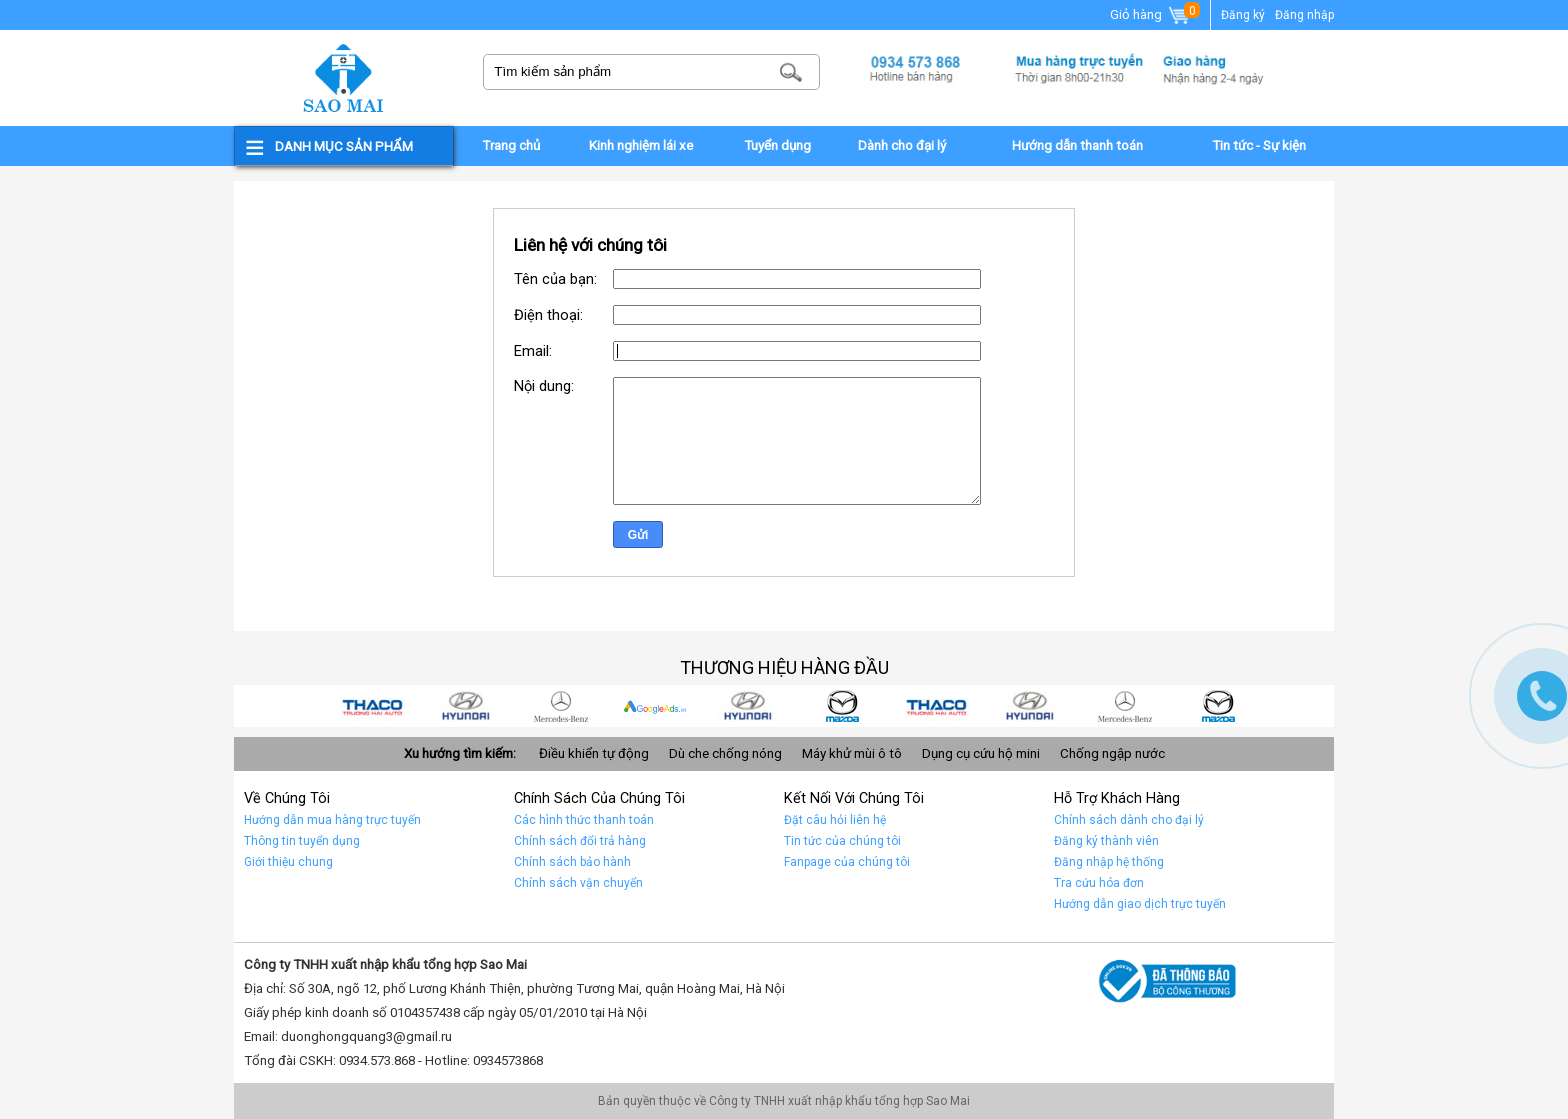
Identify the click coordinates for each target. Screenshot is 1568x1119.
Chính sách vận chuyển (578, 883)
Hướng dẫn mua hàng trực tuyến (332, 820)
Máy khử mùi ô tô (852, 753)
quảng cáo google (672, 706)
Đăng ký (1243, 15)
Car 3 (954, 706)
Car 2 (1048, 706)
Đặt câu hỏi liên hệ (835, 820)
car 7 (578, 706)
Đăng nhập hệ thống (1109, 862)
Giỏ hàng (1151, 16)
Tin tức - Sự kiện (1259, 145)
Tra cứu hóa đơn (1099, 883)
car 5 (766, 706)
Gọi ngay (1542, 696)
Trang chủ (511, 145)
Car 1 (1142, 706)
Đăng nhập (1304, 15)
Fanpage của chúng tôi (847, 862)
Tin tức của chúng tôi (842, 841)
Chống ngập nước (1112, 753)
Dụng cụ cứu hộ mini (981, 753)
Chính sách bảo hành (572, 862)
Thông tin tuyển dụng (302, 841)
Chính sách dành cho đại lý (1129, 820)
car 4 (860, 706)
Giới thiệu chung (288, 862)
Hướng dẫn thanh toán (1077, 145)
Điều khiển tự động (594, 753)
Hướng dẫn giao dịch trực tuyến (1140, 904)
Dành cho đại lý (902, 145)
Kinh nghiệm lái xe (641, 145)
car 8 (484, 706)
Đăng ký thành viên (1106, 841)
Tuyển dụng (777, 145)
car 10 (1236, 706)
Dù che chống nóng (725, 753)
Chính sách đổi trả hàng (580, 841)
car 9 (390, 706)
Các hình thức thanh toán (584, 820)
